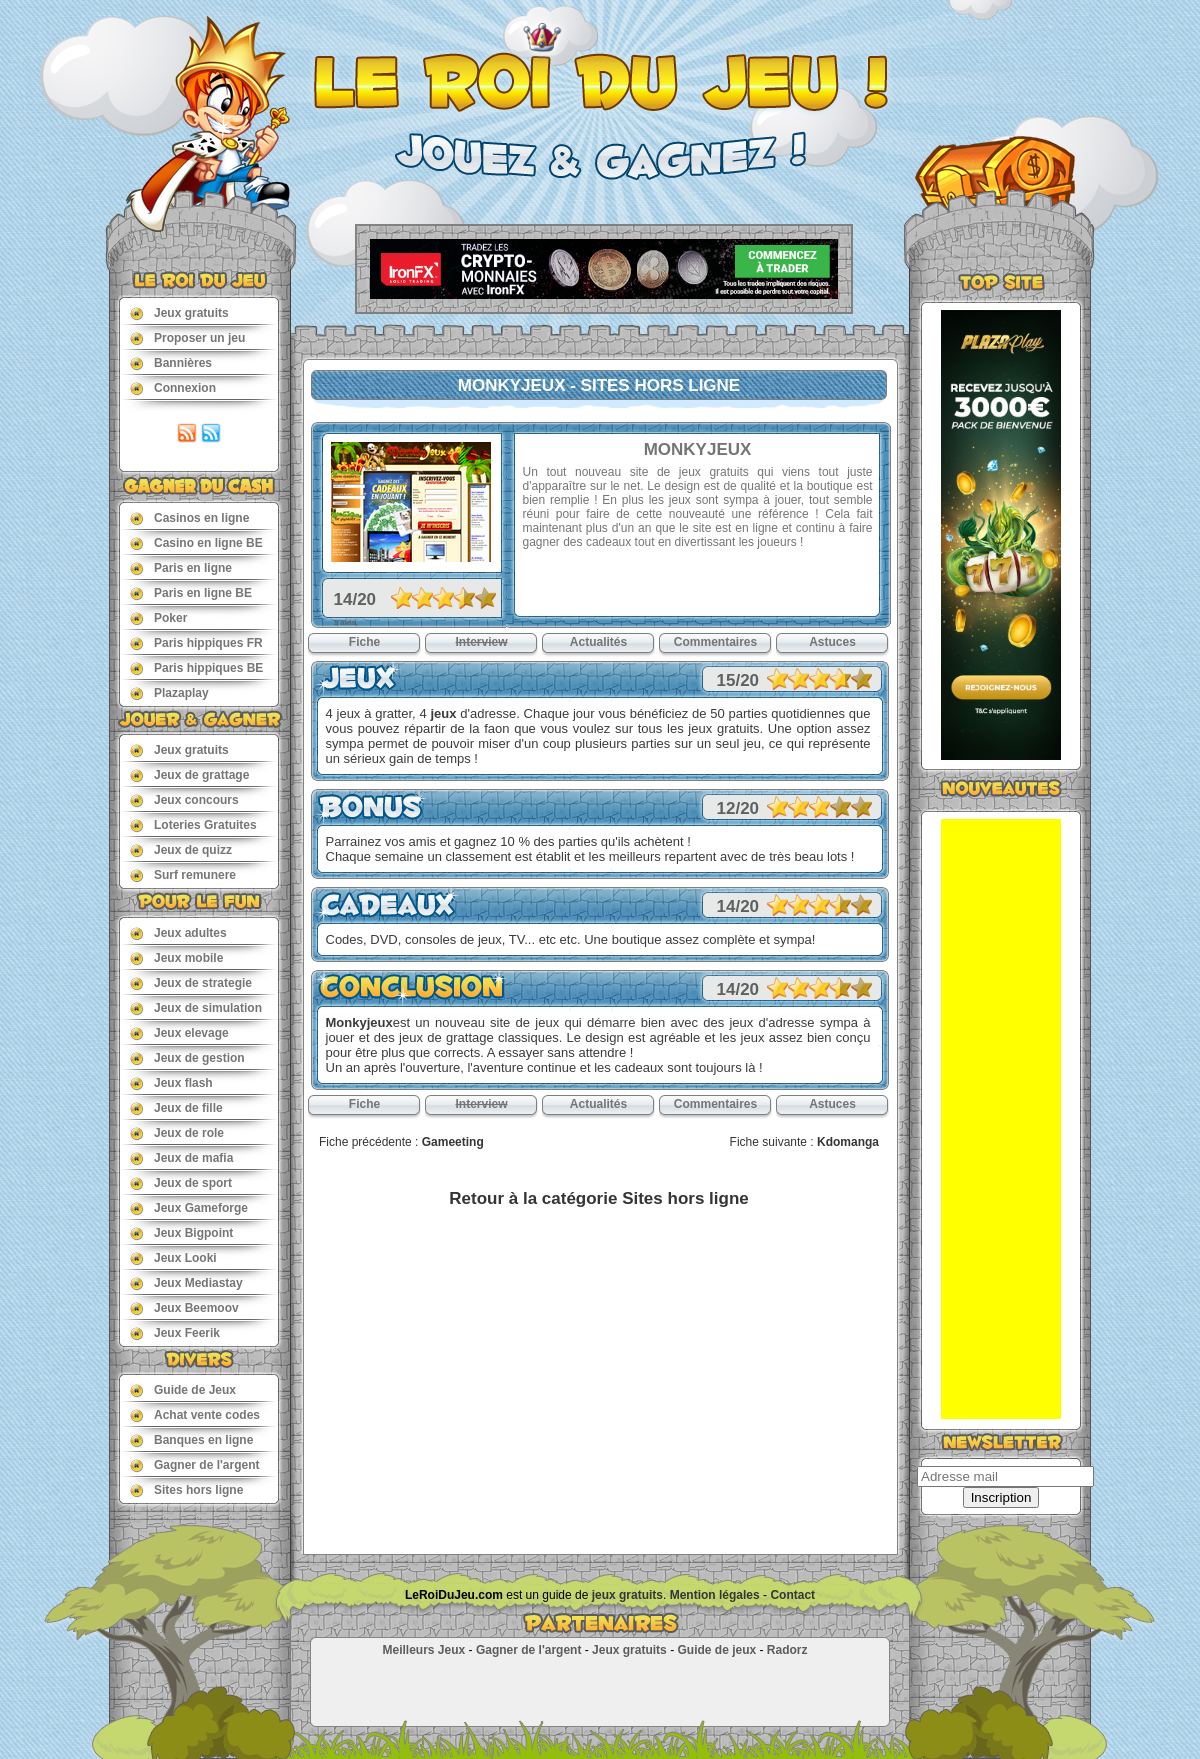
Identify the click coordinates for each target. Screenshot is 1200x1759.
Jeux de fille (176, 1107)
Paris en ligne (181, 567)
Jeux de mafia (181, 1157)
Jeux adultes (178, 932)
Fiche (364, 642)
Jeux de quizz (181, 849)
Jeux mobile (176, 957)
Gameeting (453, 1142)
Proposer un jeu (187, 337)
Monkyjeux (359, 1022)
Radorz (787, 1650)
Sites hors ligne (186, 1489)
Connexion (173, 387)
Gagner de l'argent (195, 1464)
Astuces (832, 642)
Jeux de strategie (191, 982)
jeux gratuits (627, 1595)
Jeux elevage (179, 1032)
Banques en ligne (191, 1439)
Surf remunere (183, 874)
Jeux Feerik (175, 1332)
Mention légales (715, 1595)
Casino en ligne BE (196, 542)
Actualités (598, 642)
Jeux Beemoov (184, 1307)
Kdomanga (848, 1142)
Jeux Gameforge (189, 1207)
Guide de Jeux (183, 1389)
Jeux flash (171, 1082)
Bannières (171, 362)
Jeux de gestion (187, 1057)
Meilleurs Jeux (423, 1650)
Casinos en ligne (189, 517)
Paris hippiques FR (196, 642)
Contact (792, 1595)
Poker (158, 617)
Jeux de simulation (196, 1007)
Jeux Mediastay (186, 1282)
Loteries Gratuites (193, 824)
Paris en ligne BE (191, 592)
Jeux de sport (181, 1182)
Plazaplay (169, 692)
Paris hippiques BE (196, 667)
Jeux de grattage (189, 774)
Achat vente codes (195, 1414)
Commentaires (715, 642)
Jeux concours (184, 799)
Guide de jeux (716, 1650)
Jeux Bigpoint (181, 1232)
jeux (443, 713)
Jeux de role (177, 1132)
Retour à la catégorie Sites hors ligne (598, 1198)
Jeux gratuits (179, 312)
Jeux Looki (173, 1257)
